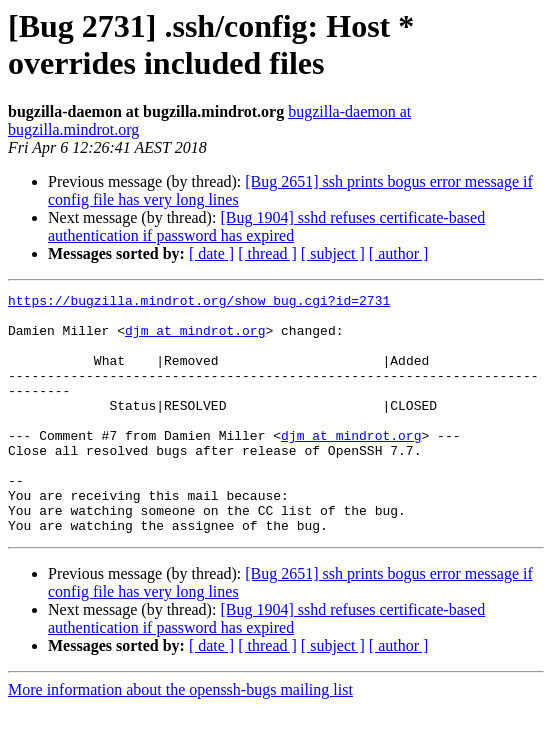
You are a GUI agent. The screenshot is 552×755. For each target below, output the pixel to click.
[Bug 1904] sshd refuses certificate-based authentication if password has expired (266, 226)
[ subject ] (333, 253)
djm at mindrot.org (195, 339)
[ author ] (399, 253)
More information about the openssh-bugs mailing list (180, 737)
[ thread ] (267, 253)
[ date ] (211, 253)
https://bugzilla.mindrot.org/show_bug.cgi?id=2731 (199, 303)
